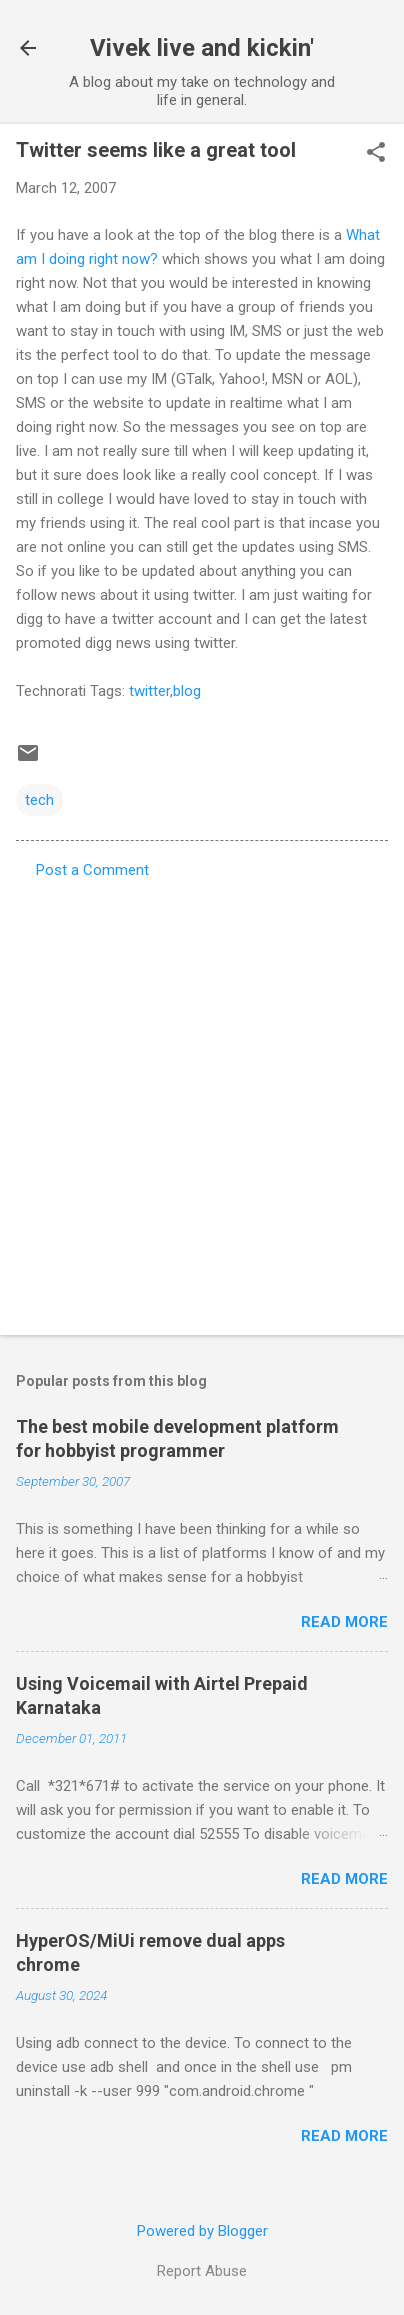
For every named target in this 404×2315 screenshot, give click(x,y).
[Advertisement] (202, 1101)
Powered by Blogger (202, 2231)
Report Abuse (202, 2271)
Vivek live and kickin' (202, 48)
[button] (376, 154)
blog (187, 691)
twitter (149, 691)
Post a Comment (92, 870)
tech (39, 800)
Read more (344, 1622)
